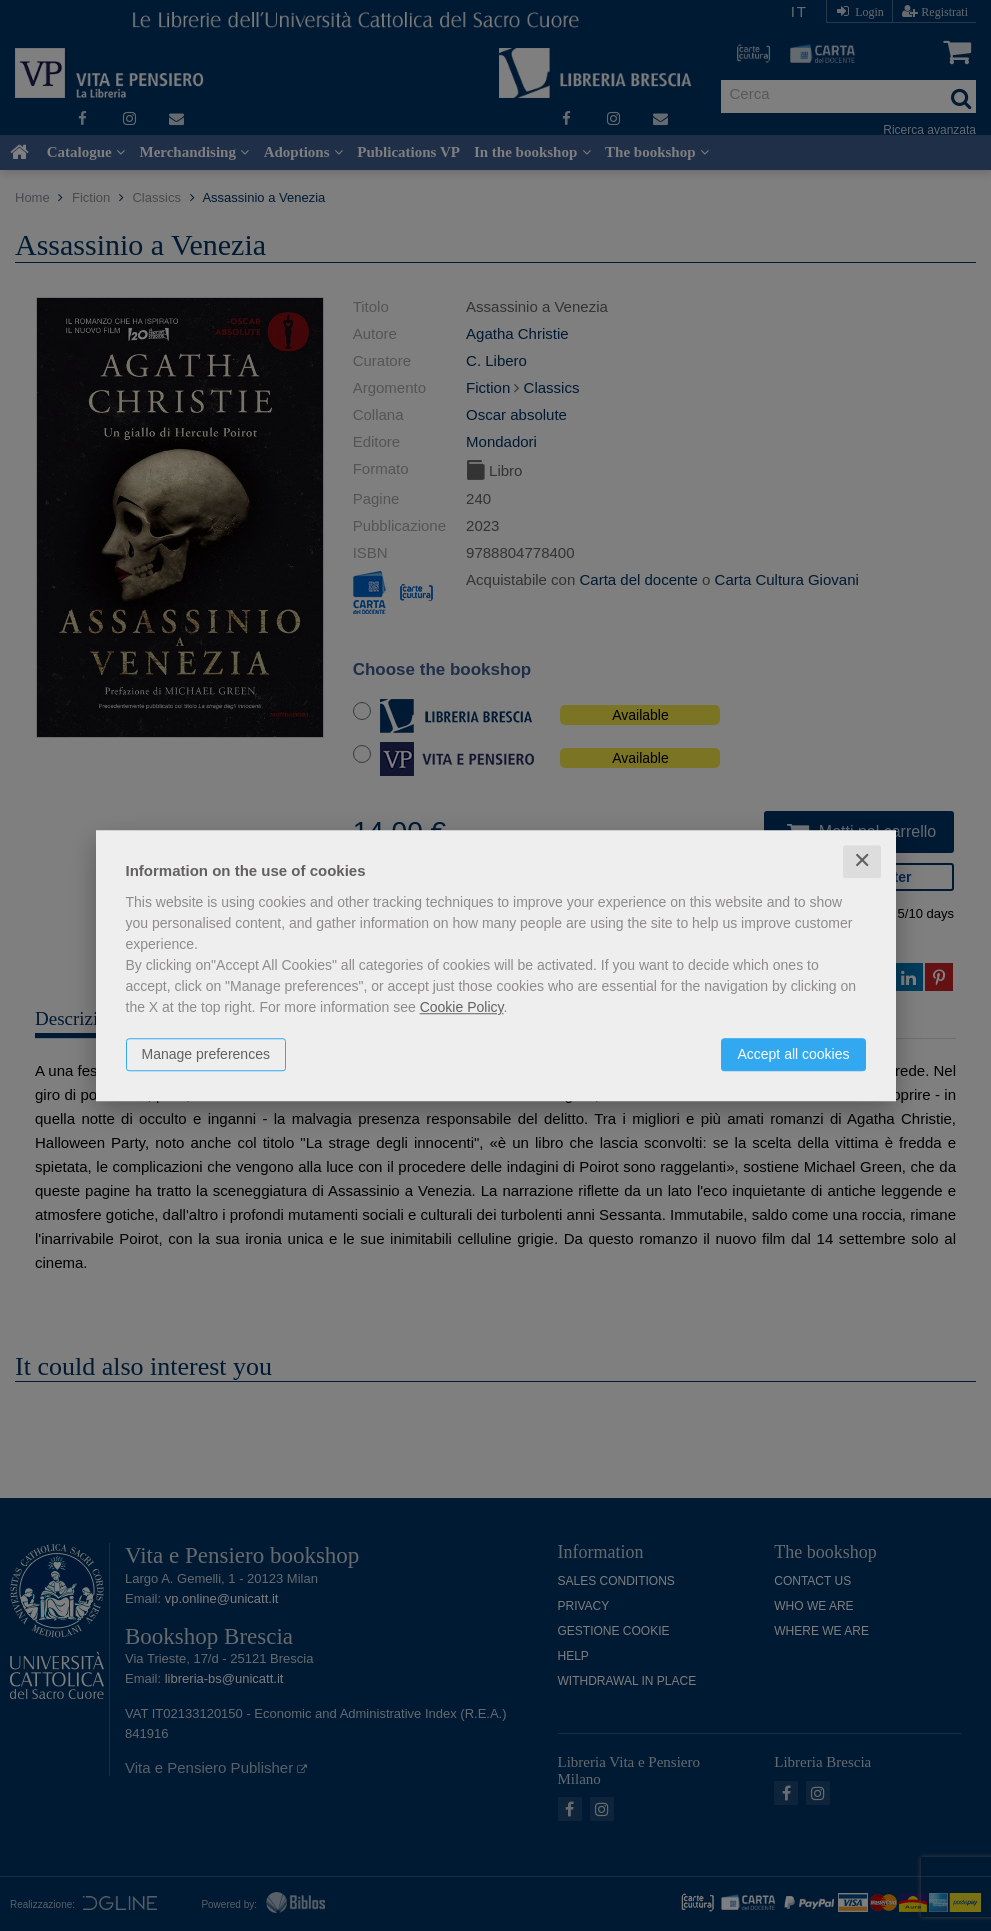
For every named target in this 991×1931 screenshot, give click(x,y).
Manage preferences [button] (206, 1054)
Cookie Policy (462, 1007)
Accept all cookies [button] (793, 1054)
